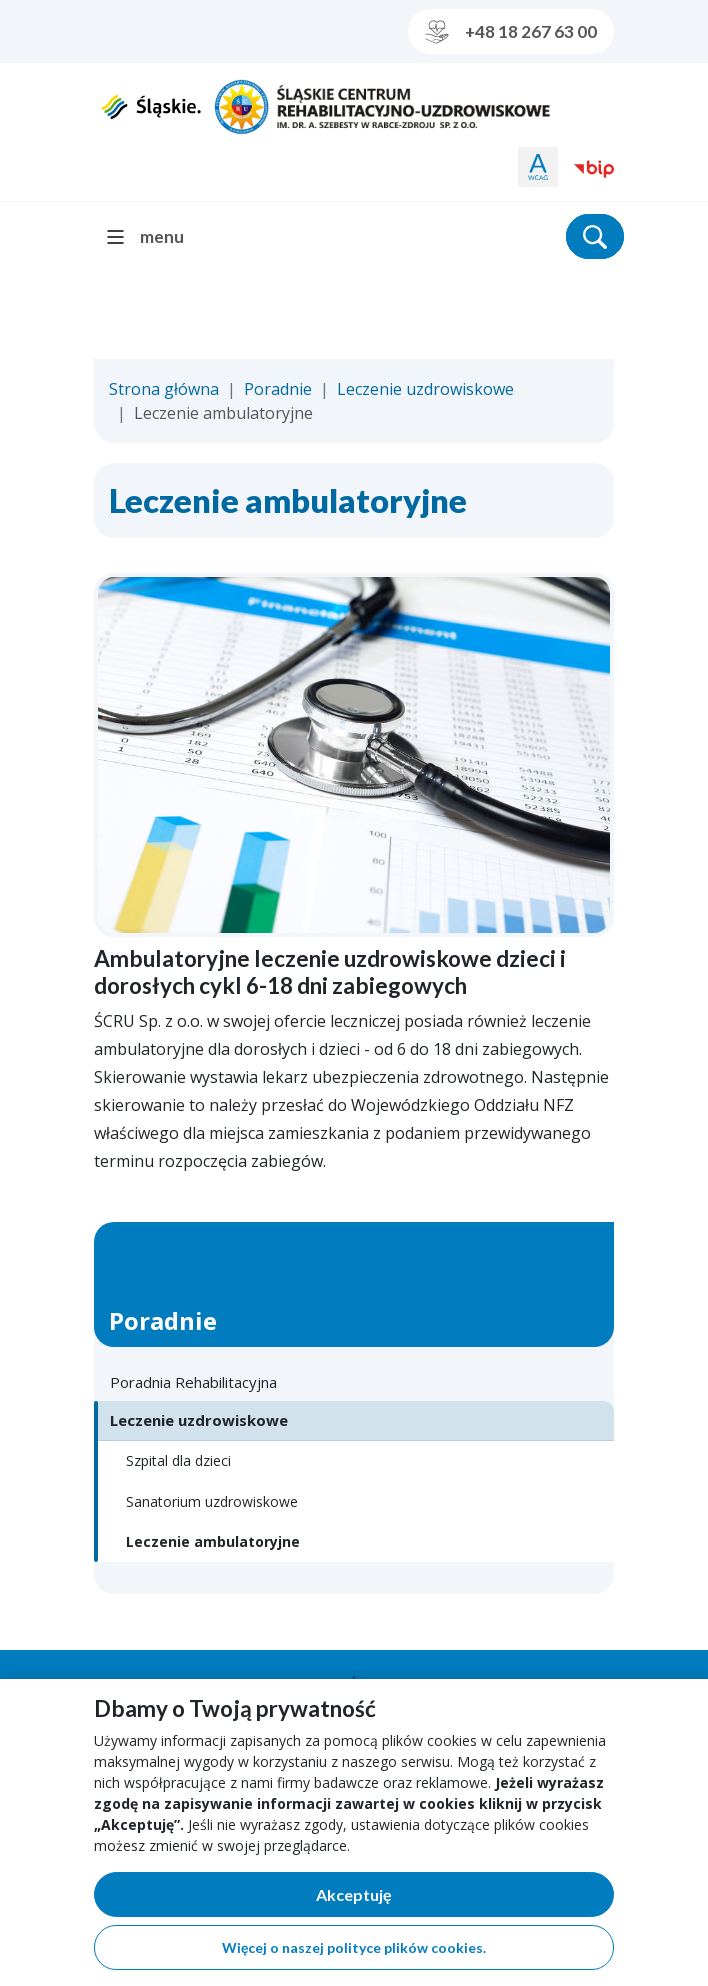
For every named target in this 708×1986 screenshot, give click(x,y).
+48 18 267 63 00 (511, 32)
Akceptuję (423, 1898)
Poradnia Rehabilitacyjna (193, 1382)
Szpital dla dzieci (178, 1460)
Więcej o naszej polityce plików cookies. (354, 1947)
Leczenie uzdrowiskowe (425, 389)
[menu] (153, 236)
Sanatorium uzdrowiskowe (212, 1501)
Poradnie (278, 389)
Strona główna (164, 389)
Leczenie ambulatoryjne (213, 1541)
